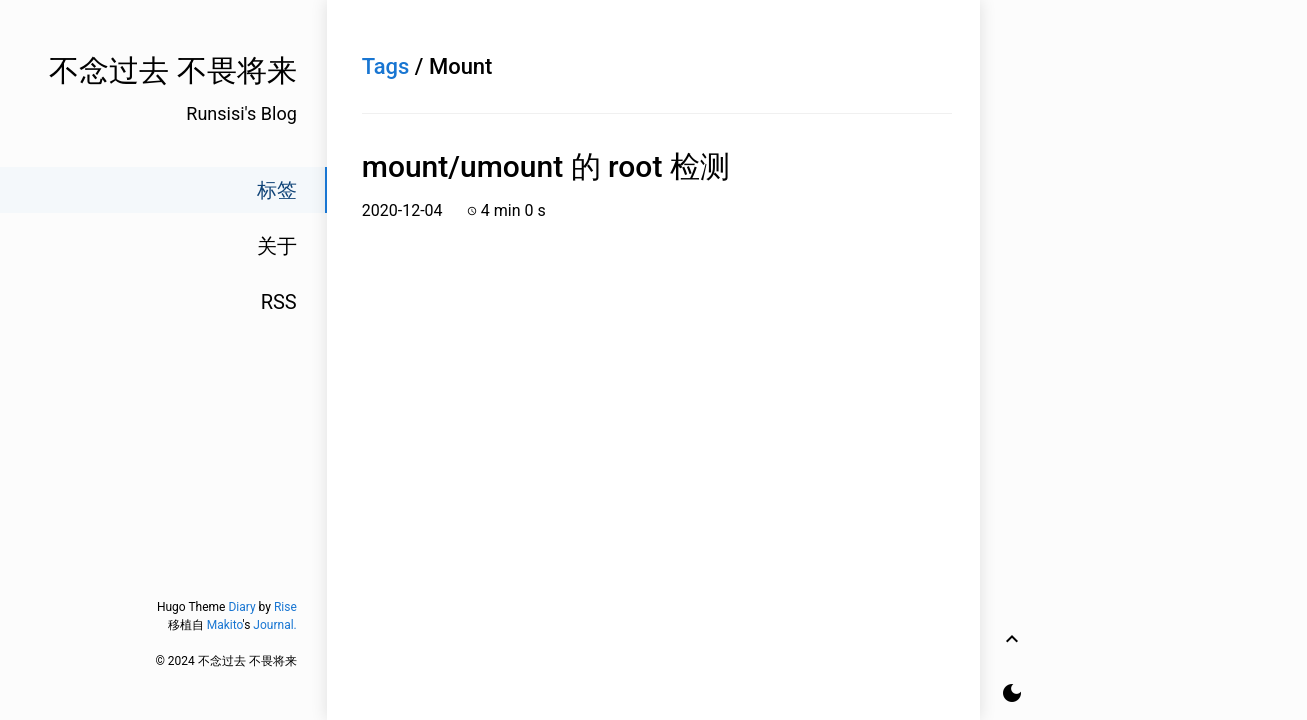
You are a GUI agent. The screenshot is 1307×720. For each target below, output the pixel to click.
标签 (277, 190)
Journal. (274, 625)
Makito (225, 625)
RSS (279, 302)
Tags (386, 66)
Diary (241, 607)
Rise (285, 607)
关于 (277, 246)
